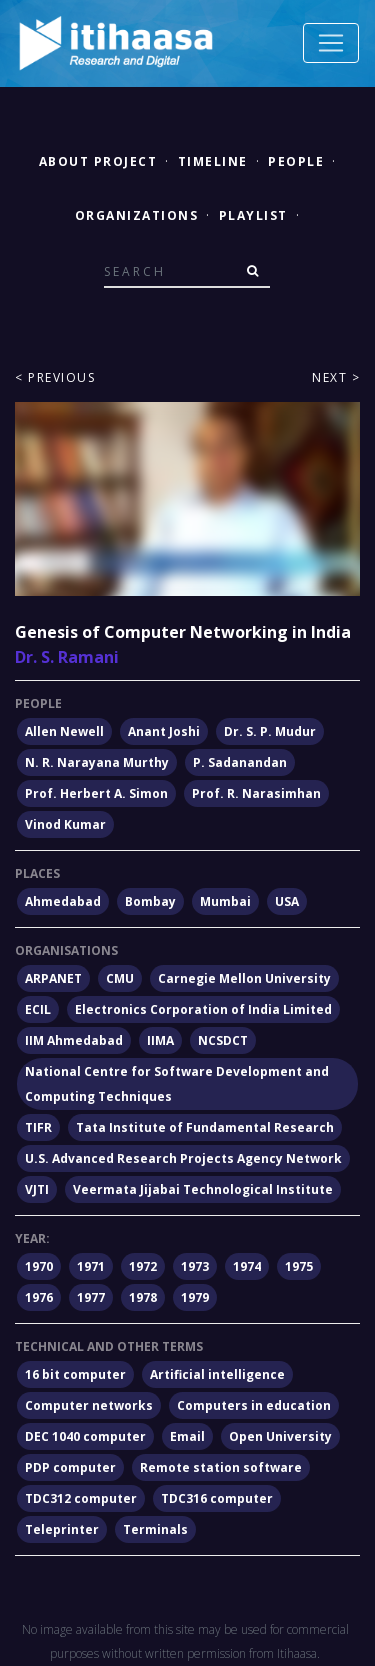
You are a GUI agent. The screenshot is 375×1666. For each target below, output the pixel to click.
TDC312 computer (81, 1498)
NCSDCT (223, 1040)
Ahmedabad (63, 901)
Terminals (155, 1529)
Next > (336, 377)
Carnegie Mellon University (244, 978)
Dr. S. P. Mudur (270, 731)
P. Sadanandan (240, 762)
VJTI (37, 1189)
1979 (195, 1297)
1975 (299, 1266)
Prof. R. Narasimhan (256, 793)
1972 (143, 1266)
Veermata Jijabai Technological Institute (203, 1189)
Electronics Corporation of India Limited (203, 1009)
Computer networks (89, 1405)
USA (287, 901)
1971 (91, 1266)
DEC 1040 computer (85, 1436)
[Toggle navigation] (331, 43)
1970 (39, 1266)
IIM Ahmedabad (74, 1040)
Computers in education (254, 1405)
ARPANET (53, 978)
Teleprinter (62, 1529)
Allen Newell (64, 731)
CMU (120, 978)
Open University (280, 1436)
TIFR (38, 1127)
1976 (39, 1297)
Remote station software (221, 1467)
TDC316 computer (217, 1498)
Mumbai (225, 901)
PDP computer (70, 1467)
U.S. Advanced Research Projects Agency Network (183, 1158)
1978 (143, 1297)
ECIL (38, 1009)
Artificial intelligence (217, 1374)
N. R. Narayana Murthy (97, 762)
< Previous (55, 377)
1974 (247, 1266)
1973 (195, 1266)
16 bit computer (75, 1374)
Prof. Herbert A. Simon (96, 793)
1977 (91, 1297)
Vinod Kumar (65, 824)
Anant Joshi (164, 731)
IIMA (160, 1040)
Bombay (150, 901)
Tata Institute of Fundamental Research (205, 1127)
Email (187, 1436)
